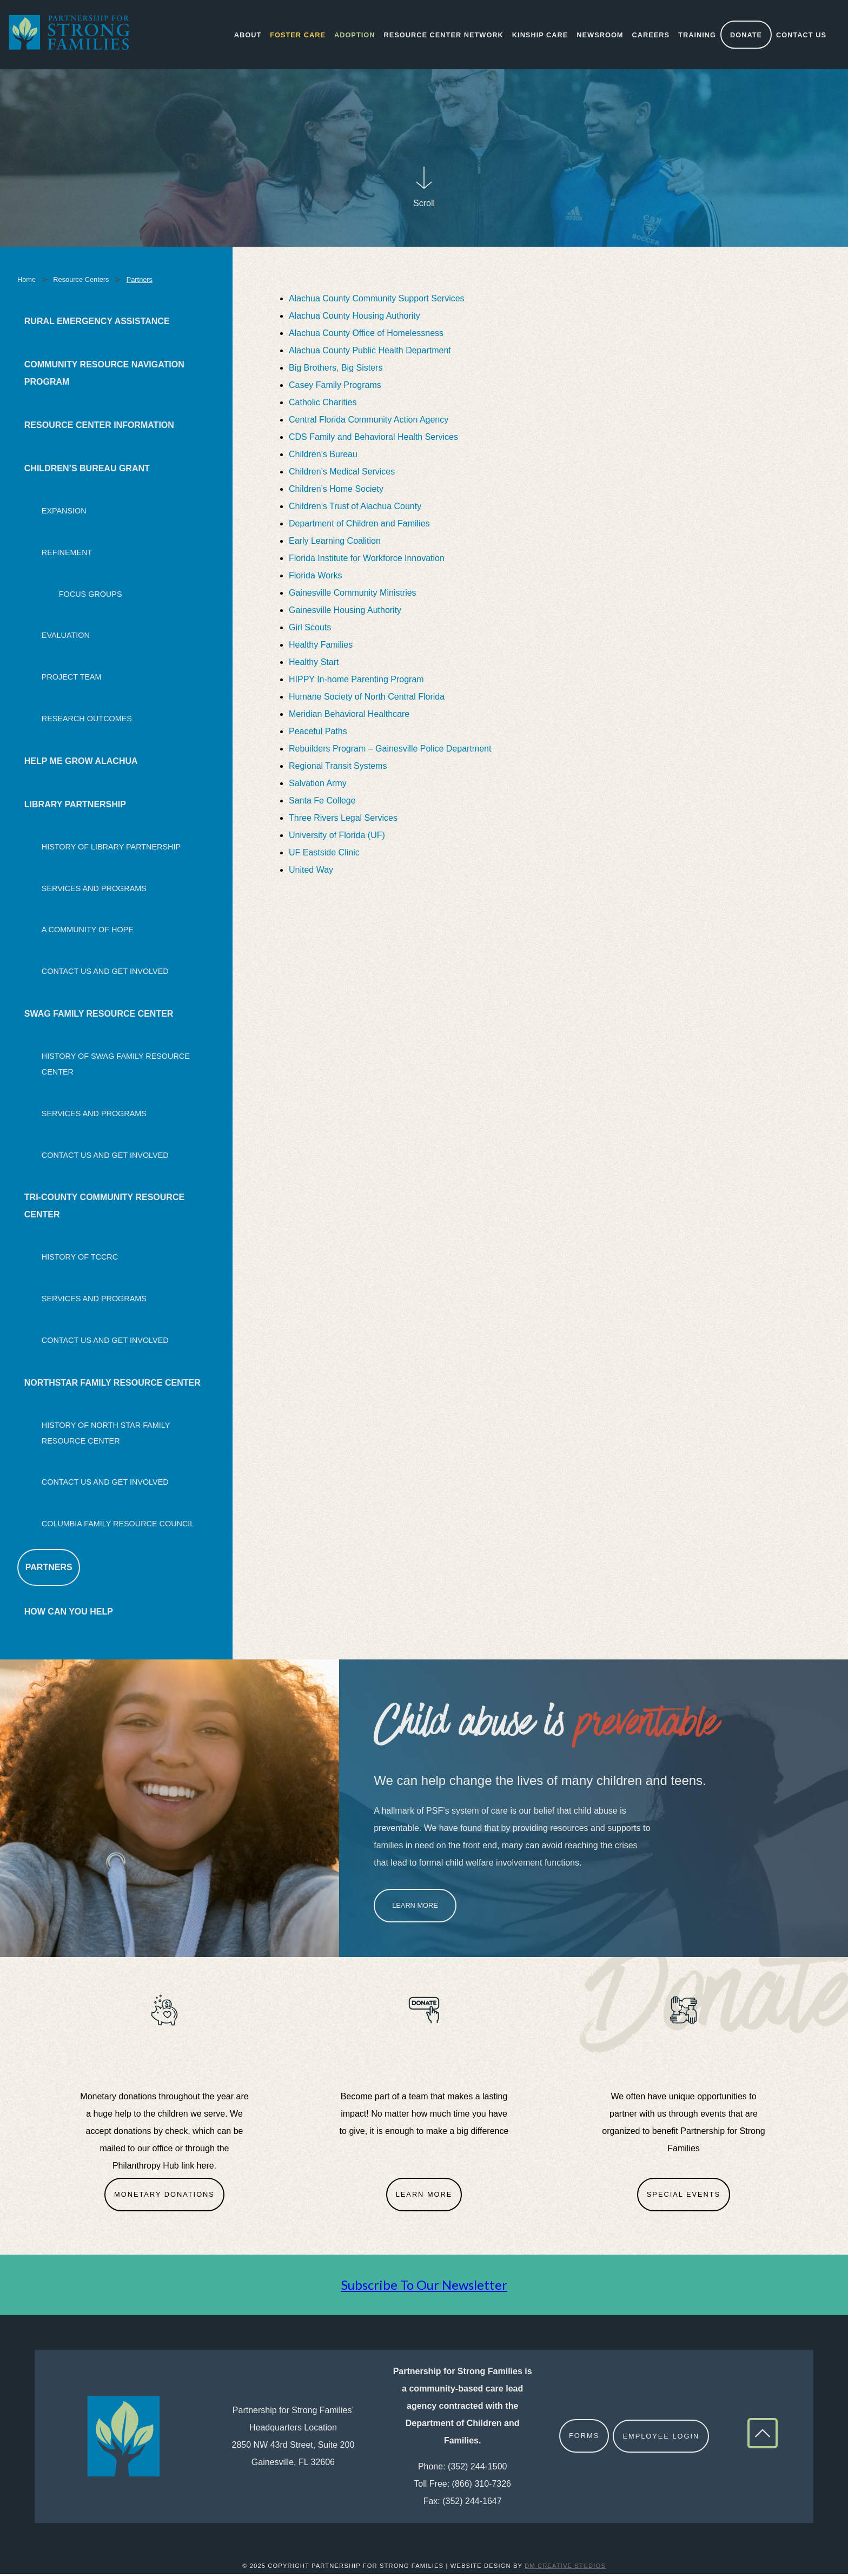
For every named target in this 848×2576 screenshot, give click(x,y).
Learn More (415, 1907)
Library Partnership (75, 806)
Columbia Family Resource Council (118, 1525)
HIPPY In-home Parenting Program (357, 681)
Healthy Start (315, 664)
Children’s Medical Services (343, 473)
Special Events (683, 2196)
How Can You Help (68, 1613)
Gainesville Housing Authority (346, 612)
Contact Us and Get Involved (105, 973)
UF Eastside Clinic (325, 854)
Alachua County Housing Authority (355, 317)
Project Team (72, 679)
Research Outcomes (87, 720)
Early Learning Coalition (336, 543)
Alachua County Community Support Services (377, 300)
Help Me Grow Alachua (81, 762)
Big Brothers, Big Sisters (335, 369)
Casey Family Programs (335, 387)
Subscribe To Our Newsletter (424, 2286)
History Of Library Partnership (111, 848)
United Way (312, 872)
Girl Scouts (311, 629)
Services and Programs (94, 890)
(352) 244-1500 (477, 2468)
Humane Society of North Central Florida (367, 698)
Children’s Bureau (323, 456)
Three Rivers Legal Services (344, 820)
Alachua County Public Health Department (370, 352)
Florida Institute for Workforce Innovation (368, 560)
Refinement (67, 554)
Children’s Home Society (336, 491)
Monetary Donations (164, 2196)
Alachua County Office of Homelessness (367, 335)
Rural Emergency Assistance (97, 323)
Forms (584, 2438)
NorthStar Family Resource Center (112, 1384)
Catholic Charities (324, 404)
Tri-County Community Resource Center (104, 1208)
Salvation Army (319, 785)
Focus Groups (90, 595)
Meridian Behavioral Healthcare (350, 716)
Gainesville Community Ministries (354, 594)
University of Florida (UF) (338, 837)
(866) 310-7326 (481, 2485)
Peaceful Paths (319, 733)
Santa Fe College (323, 802)
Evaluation (66, 637)
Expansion (64, 513)
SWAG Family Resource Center (99, 1015)
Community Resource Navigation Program (104, 375)
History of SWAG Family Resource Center (116, 1066)
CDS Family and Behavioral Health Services (374, 439)
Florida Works (317, 577)
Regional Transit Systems (339, 768)
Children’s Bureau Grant (87, 470)
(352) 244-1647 (471, 2502)
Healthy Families (322, 646)
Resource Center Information (99, 427)
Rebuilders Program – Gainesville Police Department (392, 750)
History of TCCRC (80, 1259)
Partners (48, 1569)
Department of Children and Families (360, 525)
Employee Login (661, 2438)
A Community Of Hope (88, 931)
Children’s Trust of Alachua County (355, 508)
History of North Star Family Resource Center (106, 1434)
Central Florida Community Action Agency (368, 421)
